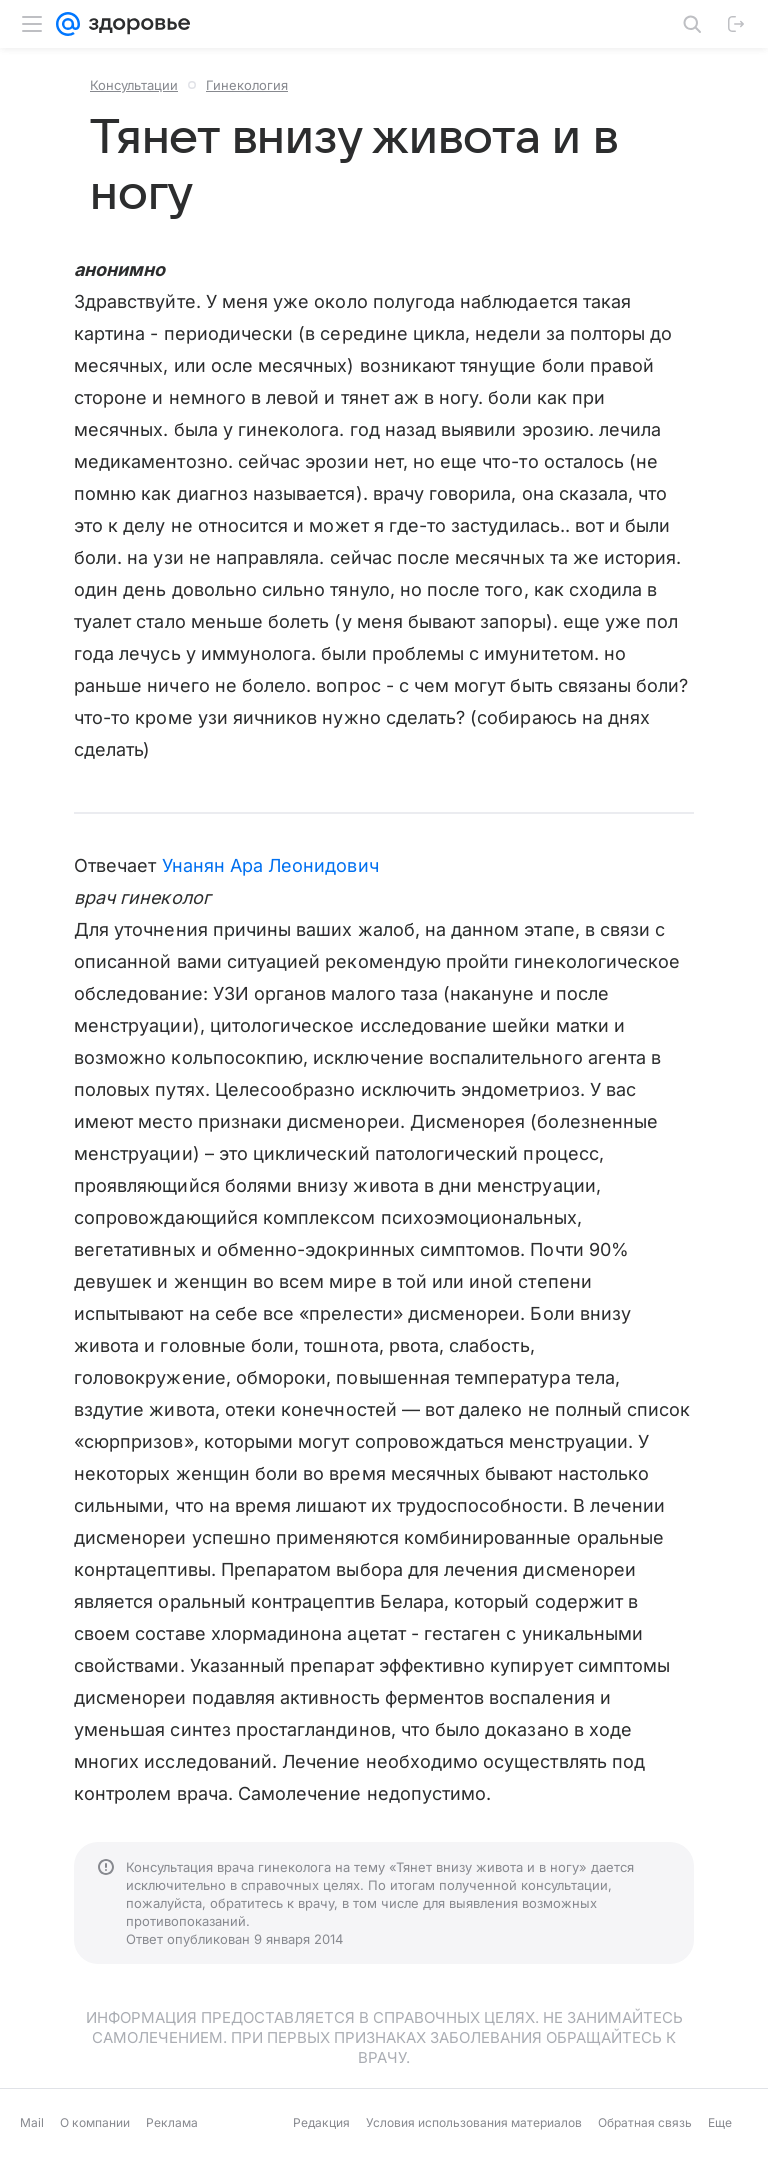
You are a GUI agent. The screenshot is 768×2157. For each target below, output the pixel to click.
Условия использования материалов (474, 2122)
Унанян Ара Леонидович (270, 865)
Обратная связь (645, 2122)
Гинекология (247, 85)
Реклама (172, 2122)
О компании (95, 2122)
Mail (32, 2122)
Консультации (134, 85)
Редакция (321, 2122)
